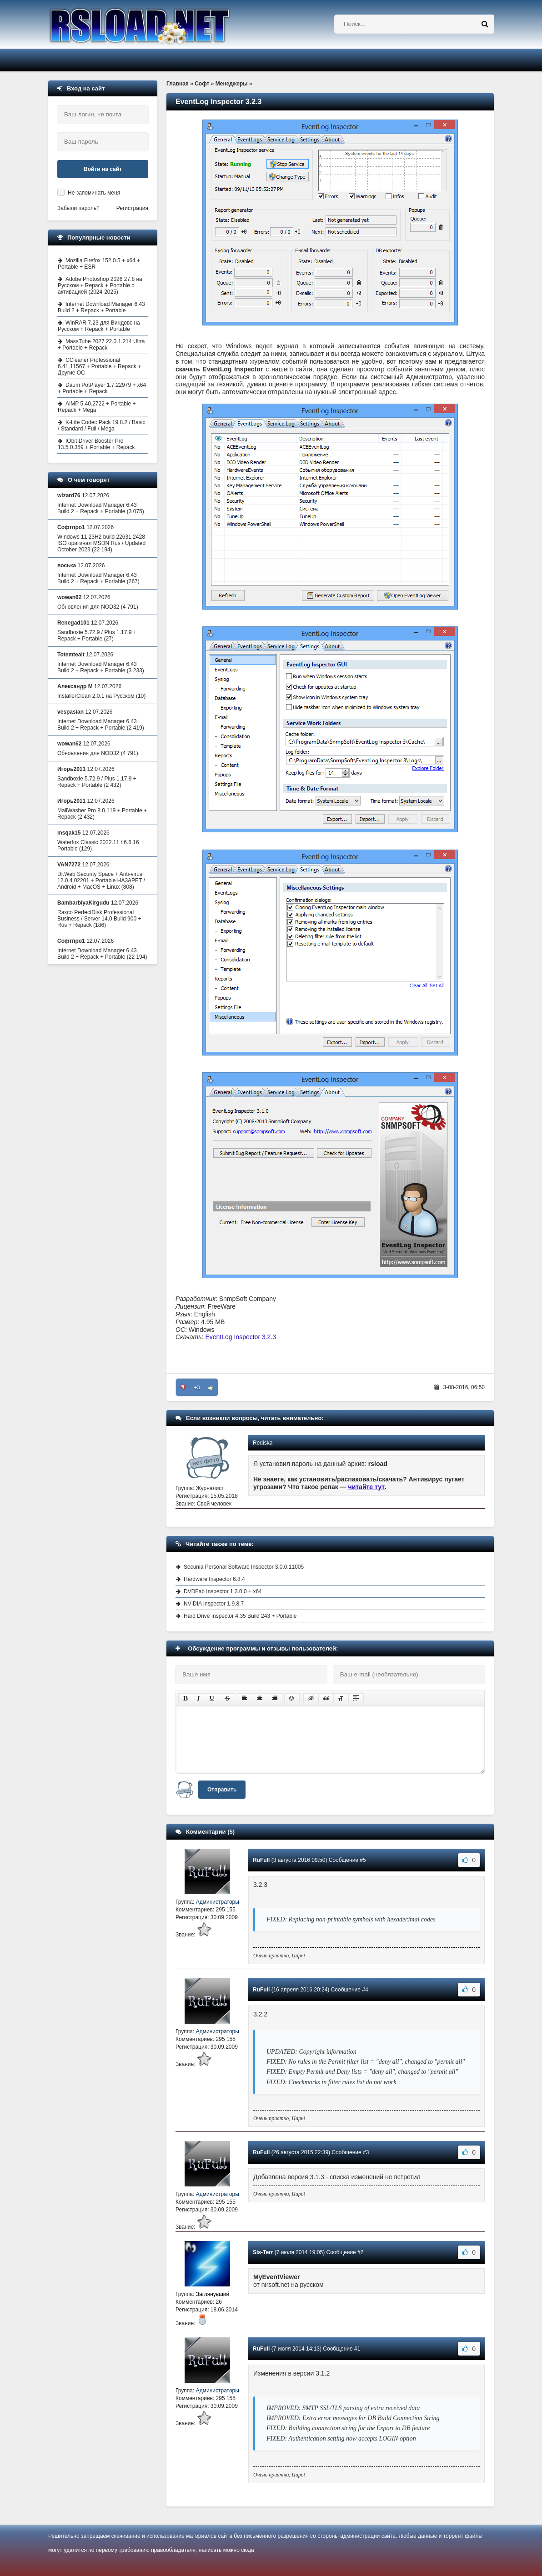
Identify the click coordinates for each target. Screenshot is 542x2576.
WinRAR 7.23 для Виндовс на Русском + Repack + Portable (99, 326)
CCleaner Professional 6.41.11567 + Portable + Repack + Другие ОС (99, 366)
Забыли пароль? (78, 208)
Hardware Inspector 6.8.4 (214, 1579)
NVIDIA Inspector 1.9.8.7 (214, 1604)
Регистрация (132, 208)
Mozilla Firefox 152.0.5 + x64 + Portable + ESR (99, 263)
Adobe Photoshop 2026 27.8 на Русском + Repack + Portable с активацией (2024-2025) (100, 285)
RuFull (261, 1860)
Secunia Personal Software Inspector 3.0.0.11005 (244, 1567)
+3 (197, 1387)
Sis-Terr (263, 2252)
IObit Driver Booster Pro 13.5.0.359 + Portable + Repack (96, 444)
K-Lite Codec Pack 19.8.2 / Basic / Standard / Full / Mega (101, 425)
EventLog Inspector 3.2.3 (240, 1337)
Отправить (221, 1789)
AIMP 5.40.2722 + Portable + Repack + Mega (97, 406)
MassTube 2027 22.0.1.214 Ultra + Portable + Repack (101, 344)
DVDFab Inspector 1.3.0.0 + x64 (223, 1591)
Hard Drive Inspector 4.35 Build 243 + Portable (240, 1616)
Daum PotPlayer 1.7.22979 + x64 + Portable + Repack (102, 388)
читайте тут (366, 1487)
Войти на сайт (103, 169)
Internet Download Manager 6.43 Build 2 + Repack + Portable (101, 307)
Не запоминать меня (94, 193)
